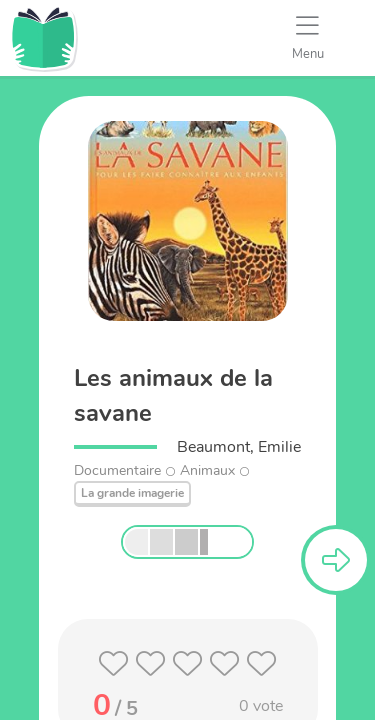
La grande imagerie (132, 493)
